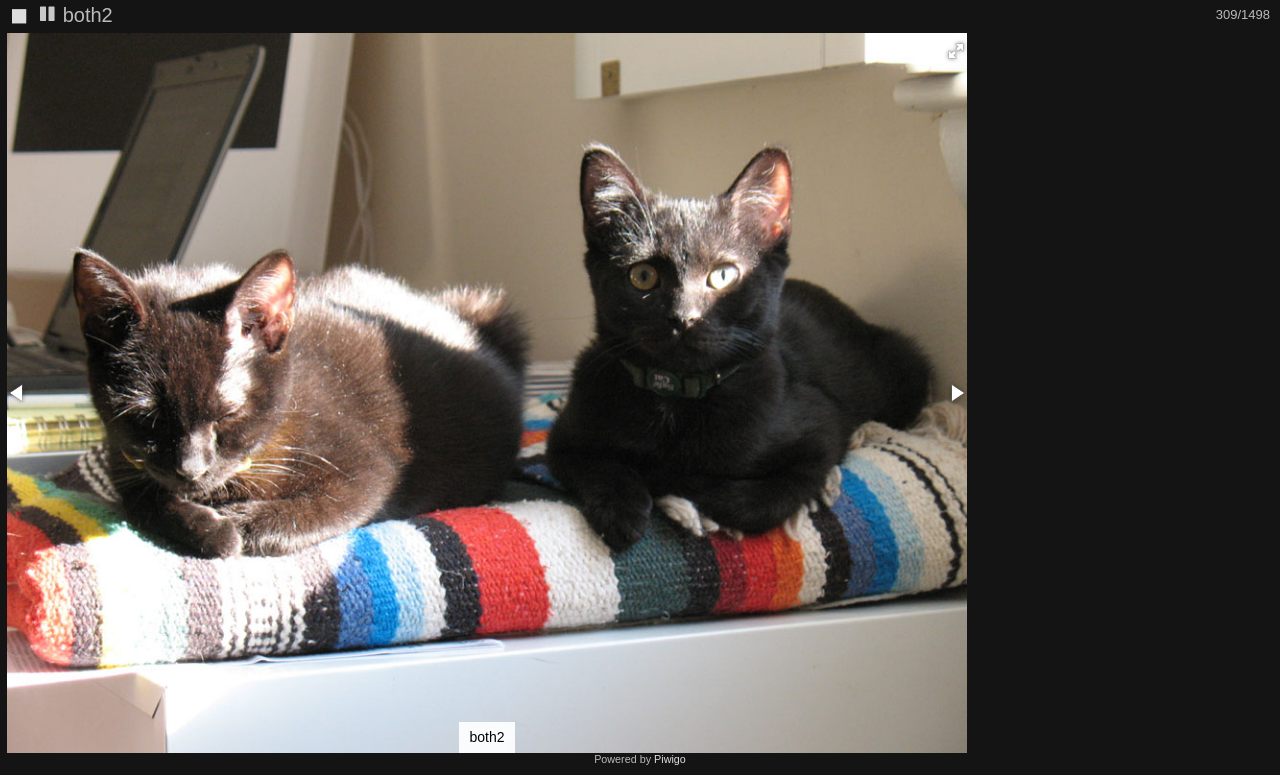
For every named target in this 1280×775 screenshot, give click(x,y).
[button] (956, 51)
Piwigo (670, 759)
